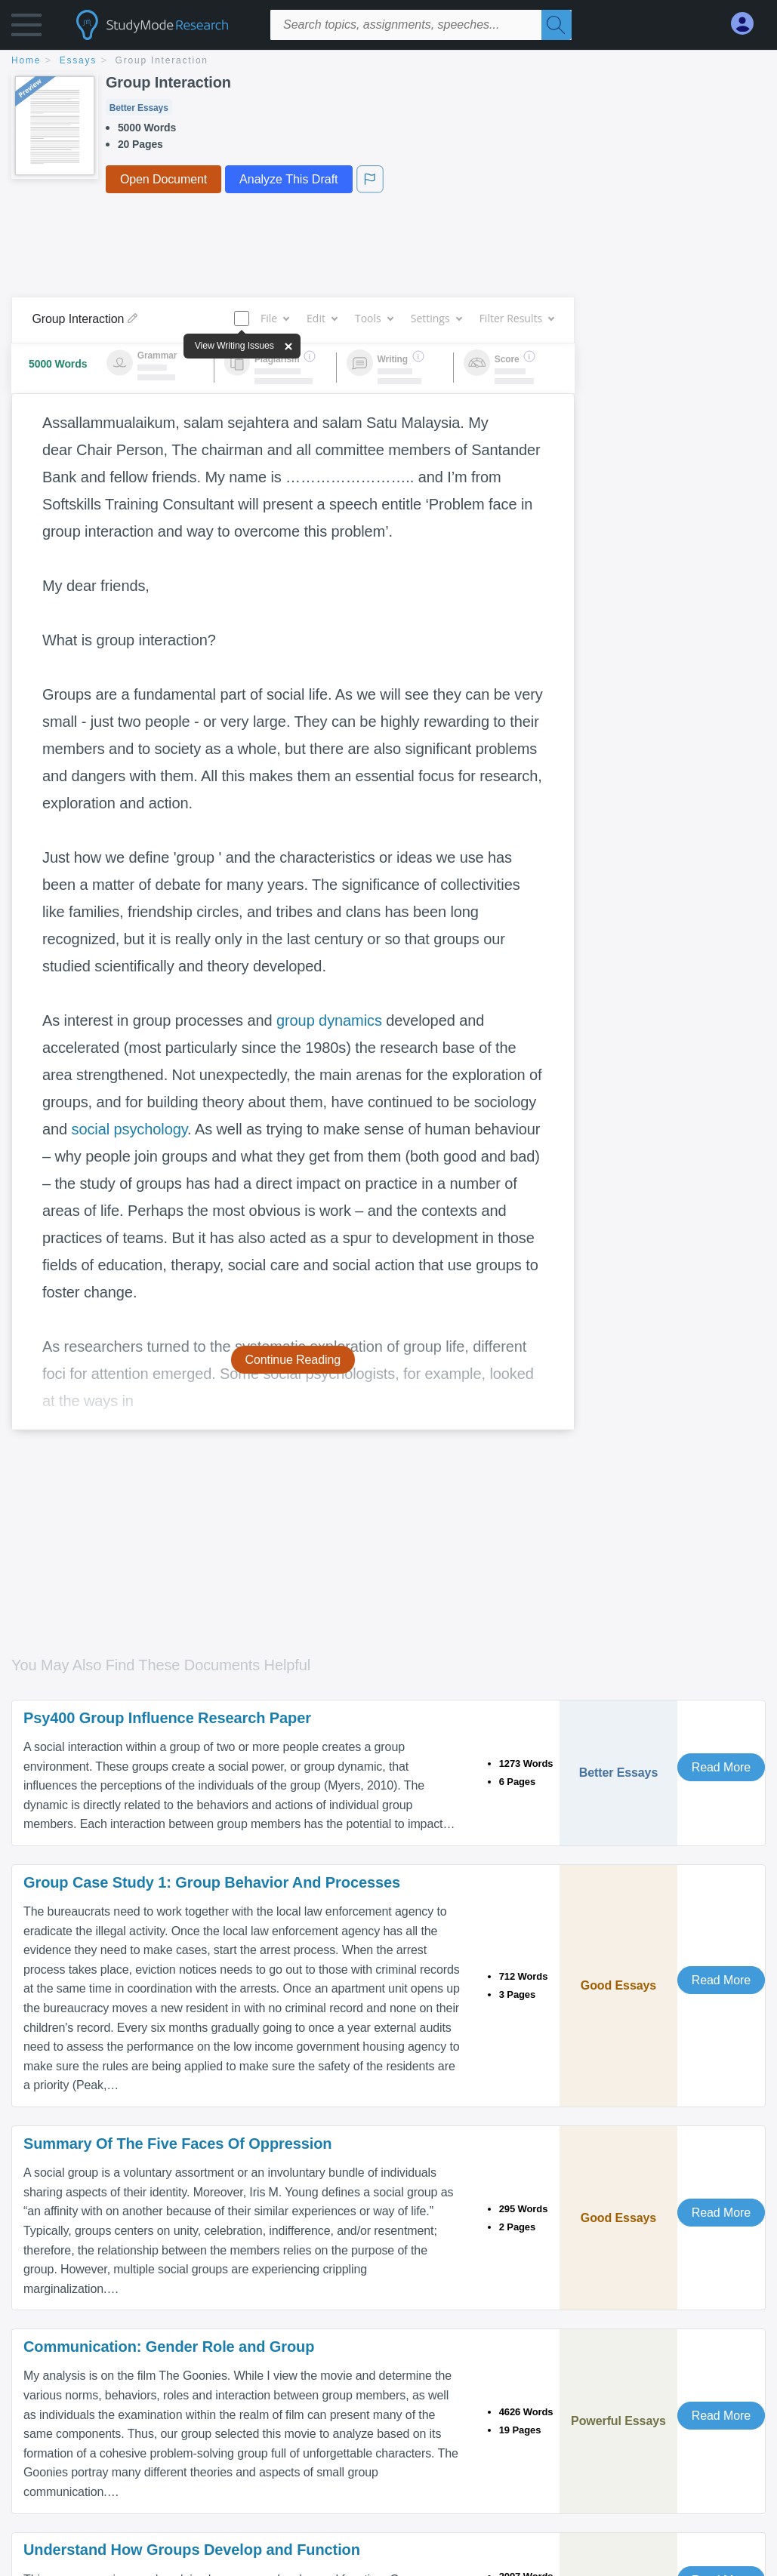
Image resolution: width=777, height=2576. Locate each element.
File (274, 318)
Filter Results (516, 318)
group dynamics (329, 1020)
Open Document (163, 179)
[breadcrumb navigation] (388, 61)
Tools (374, 318)
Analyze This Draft (288, 179)
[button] (26, 28)
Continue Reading (293, 1359)
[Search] (556, 25)
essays (78, 60)
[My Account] (748, 23)
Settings (436, 318)
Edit (322, 318)
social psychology (130, 1129)
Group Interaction (162, 60)
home (26, 60)
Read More (721, 1767)
